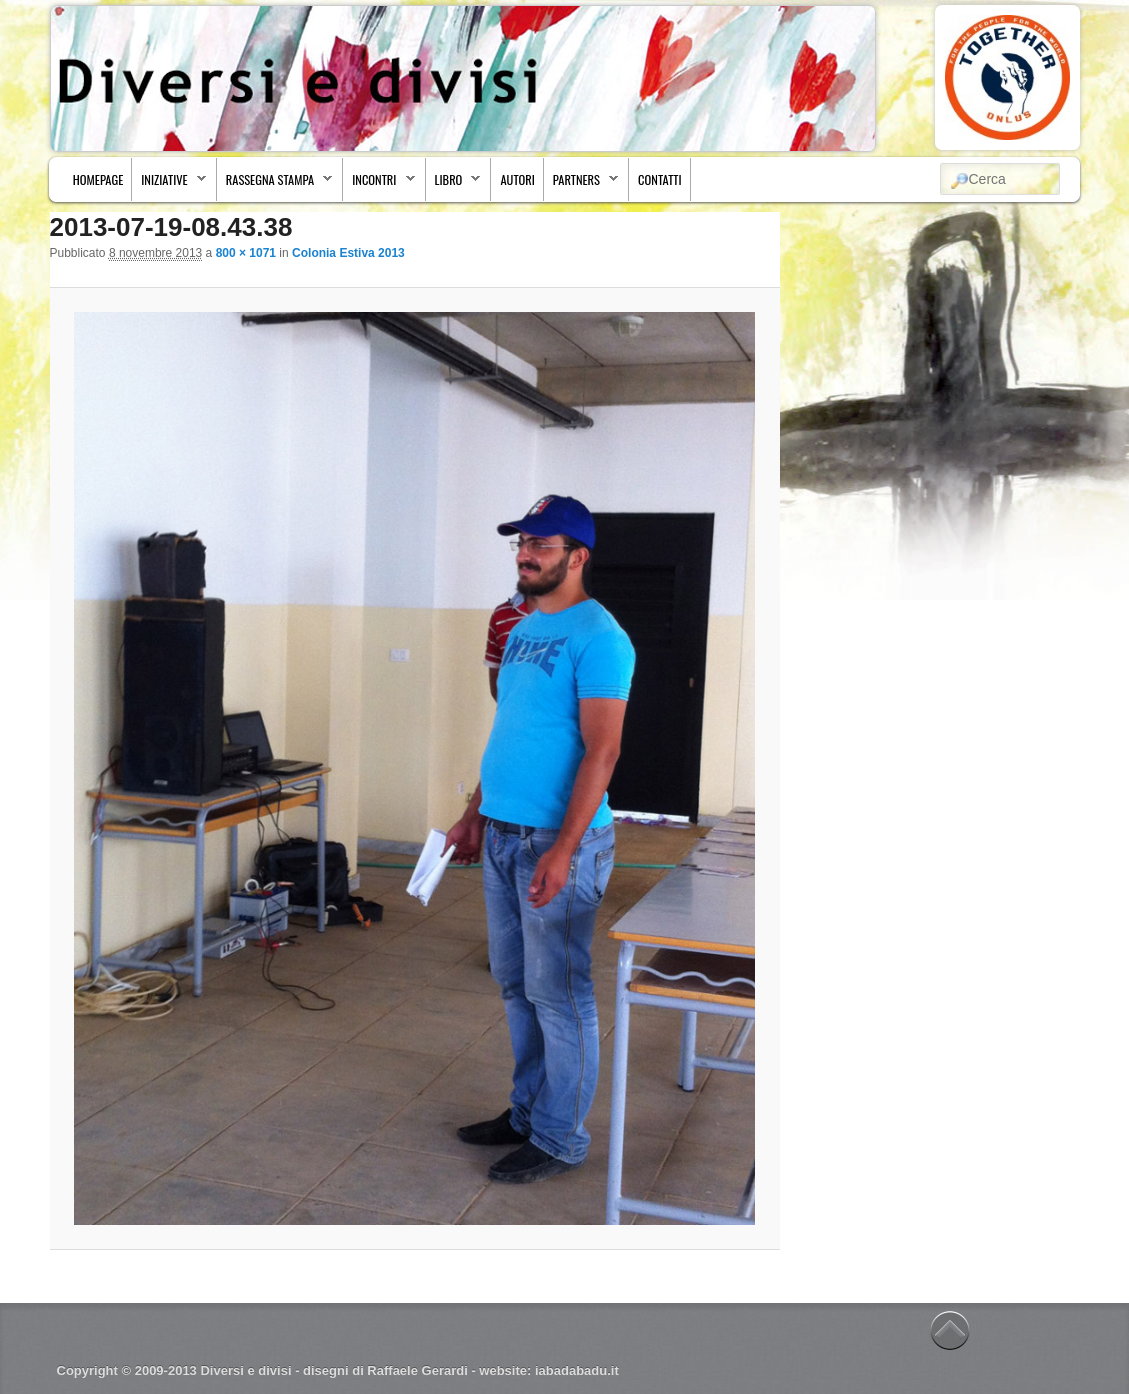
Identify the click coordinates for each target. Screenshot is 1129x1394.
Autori (517, 179)
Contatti (660, 179)
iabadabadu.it (577, 1370)
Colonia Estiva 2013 (348, 253)
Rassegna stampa (275, 184)
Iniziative (169, 184)
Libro (454, 184)
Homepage (98, 179)
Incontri (379, 184)
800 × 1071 (246, 253)
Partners (581, 184)
